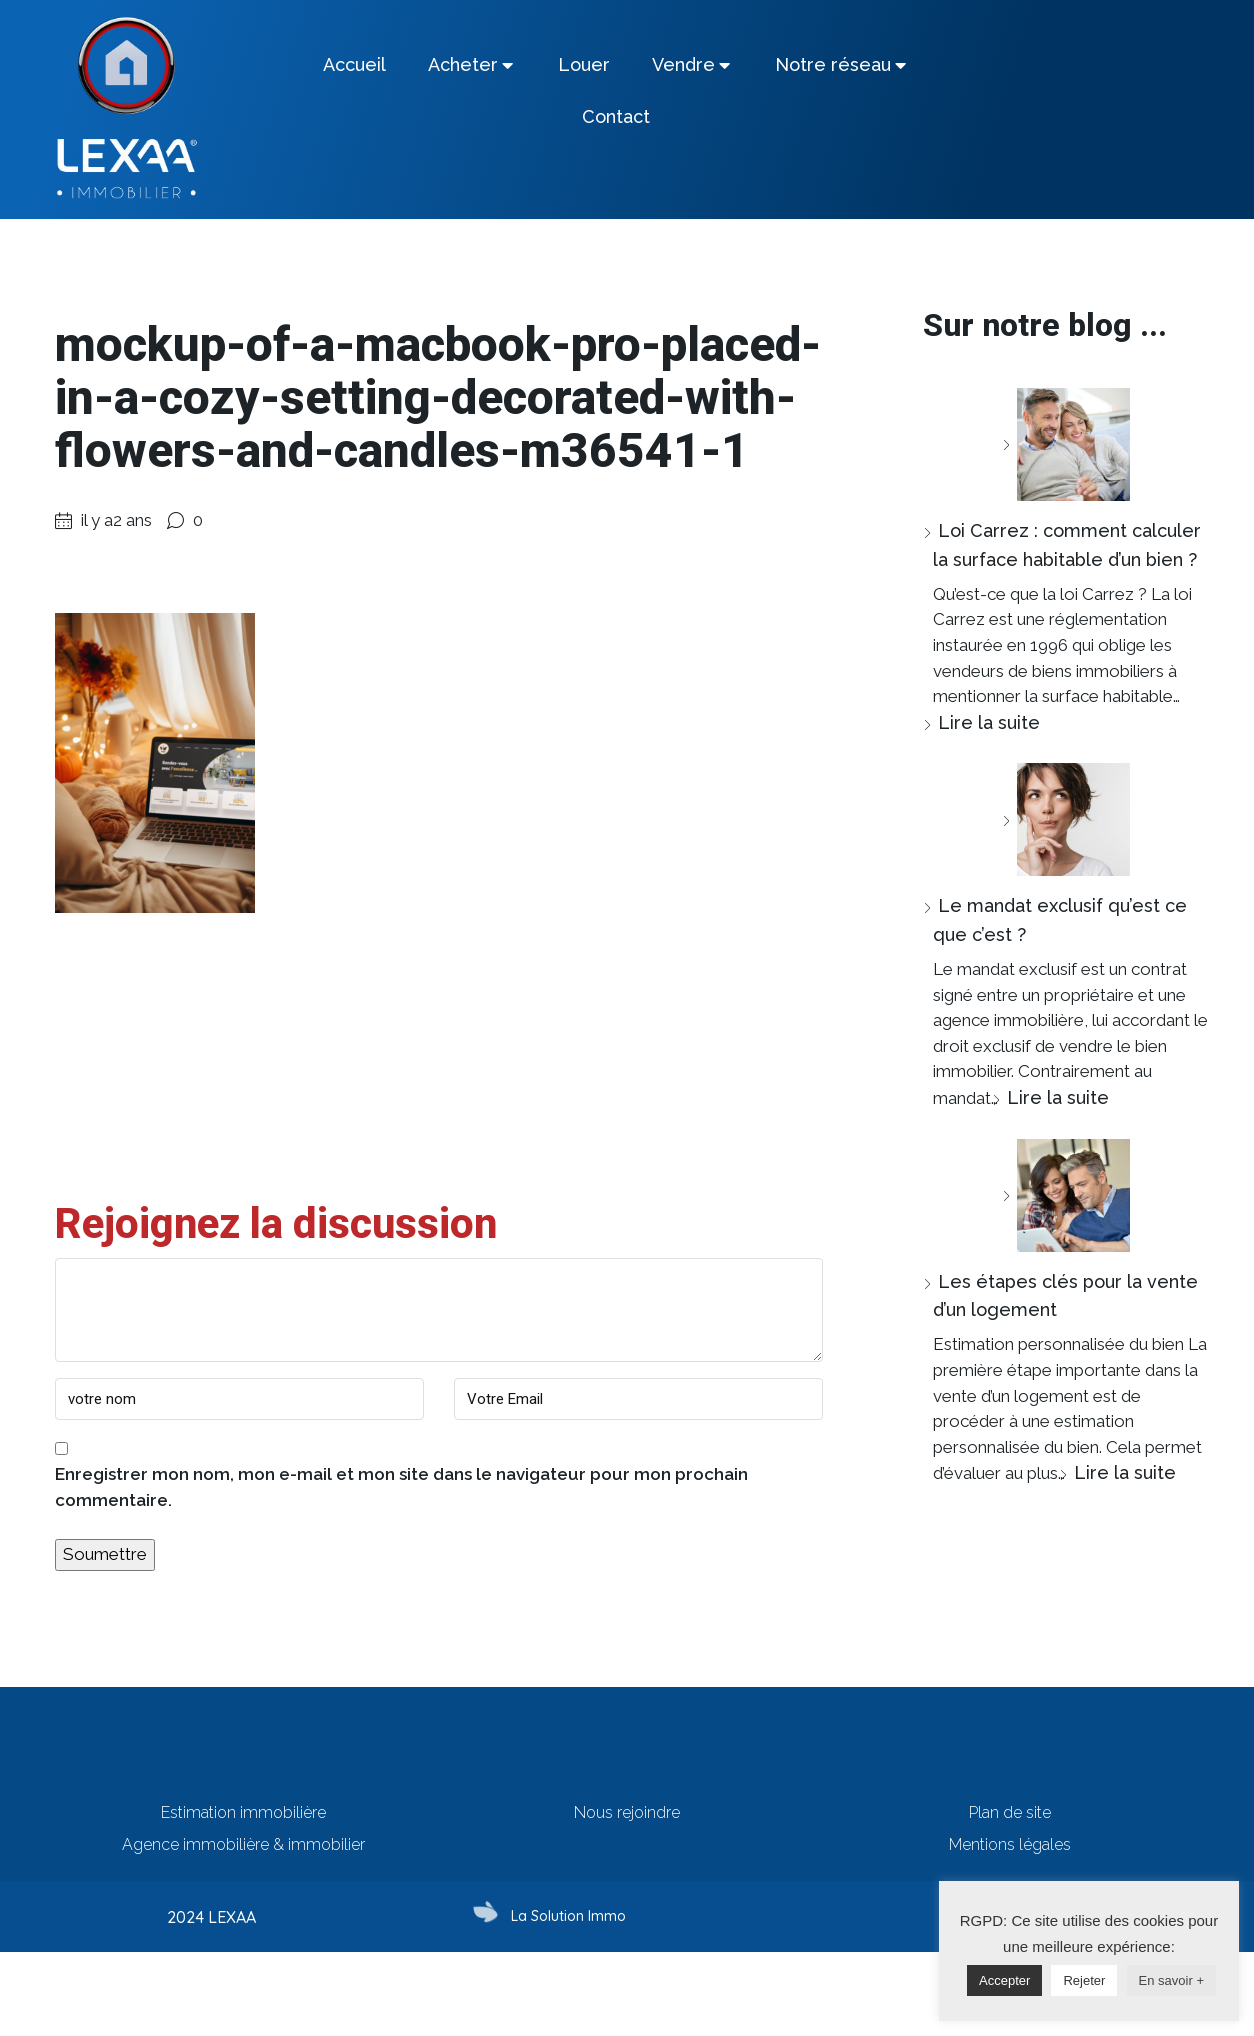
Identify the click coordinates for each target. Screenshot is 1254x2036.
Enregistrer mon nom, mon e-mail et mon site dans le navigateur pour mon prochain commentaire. (401, 1487)
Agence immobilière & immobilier (243, 1844)
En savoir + (1171, 1980)
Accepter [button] (1004, 1980)
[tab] (354, 65)
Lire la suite (989, 722)
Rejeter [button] (1084, 1980)
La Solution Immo (568, 1916)
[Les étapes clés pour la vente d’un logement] (1066, 1195)
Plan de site (1010, 1812)
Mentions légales (1010, 1844)
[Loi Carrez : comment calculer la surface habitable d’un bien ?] (1066, 444)
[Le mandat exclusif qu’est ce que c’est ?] (1066, 819)
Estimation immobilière (243, 1812)
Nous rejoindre (627, 1812)
